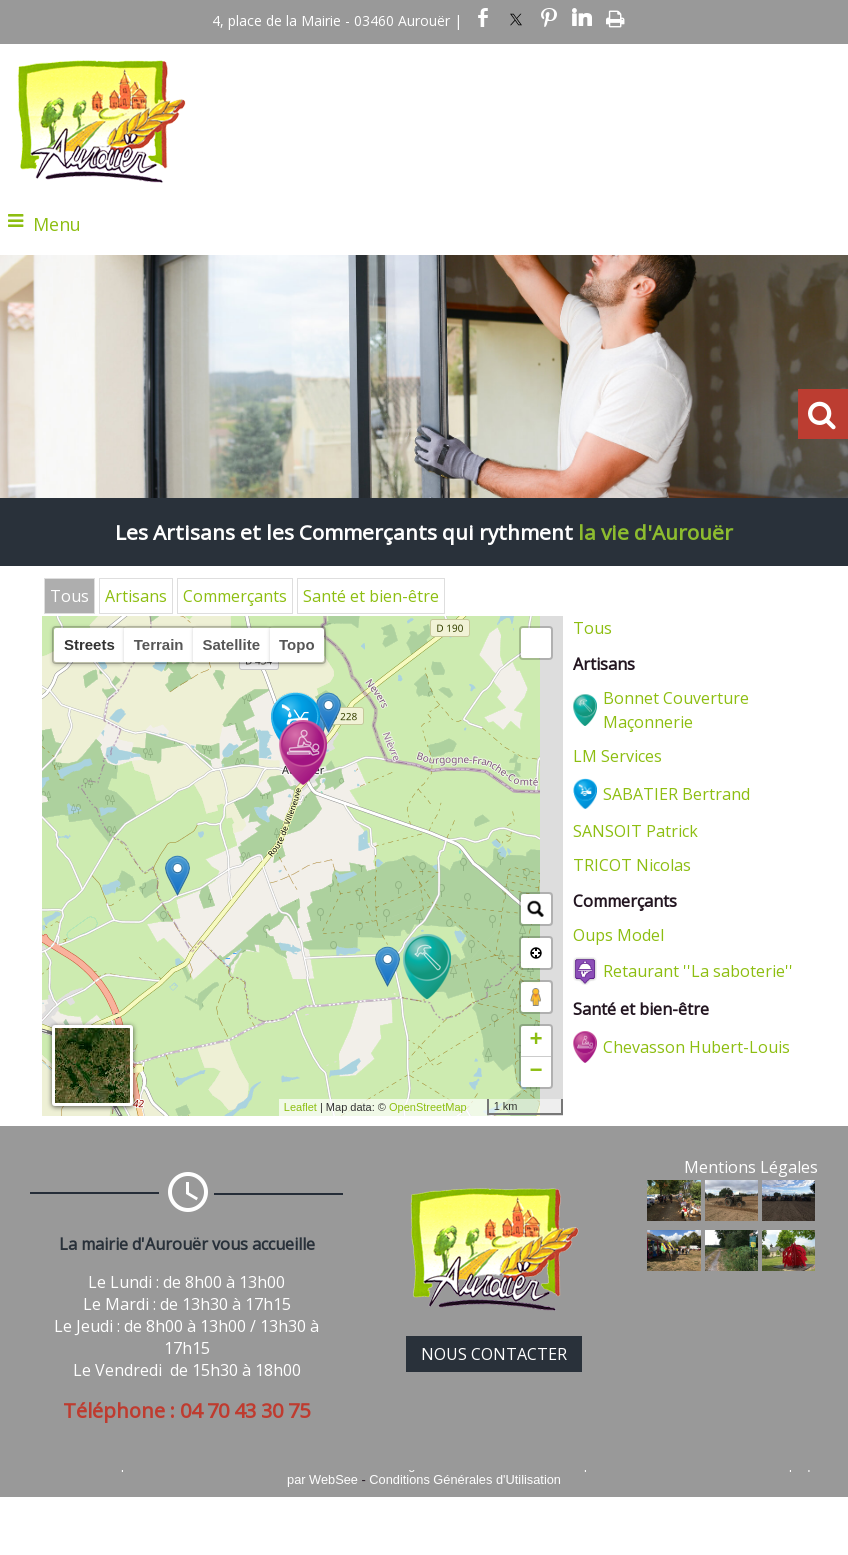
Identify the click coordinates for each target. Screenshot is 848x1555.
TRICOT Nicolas (632, 865)
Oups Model (618, 935)
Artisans (136, 596)
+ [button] (536, 1041)
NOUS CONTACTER (494, 1354)
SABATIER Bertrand (676, 794)
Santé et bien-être (371, 596)
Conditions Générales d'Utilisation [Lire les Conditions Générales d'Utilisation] (465, 1479)
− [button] (536, 1072)
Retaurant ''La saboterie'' (698, 971)
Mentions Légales (751, 1167)
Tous (69, 596)
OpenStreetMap (428, 1107)
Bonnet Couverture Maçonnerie (676, 710)
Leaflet (300, 1107)
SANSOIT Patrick (635, 831)
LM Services (617, 756)
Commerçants (235, 596)
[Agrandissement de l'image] (673, 1215)
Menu (57, 224)
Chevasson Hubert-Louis (696, 1047)
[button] (536, 643)
